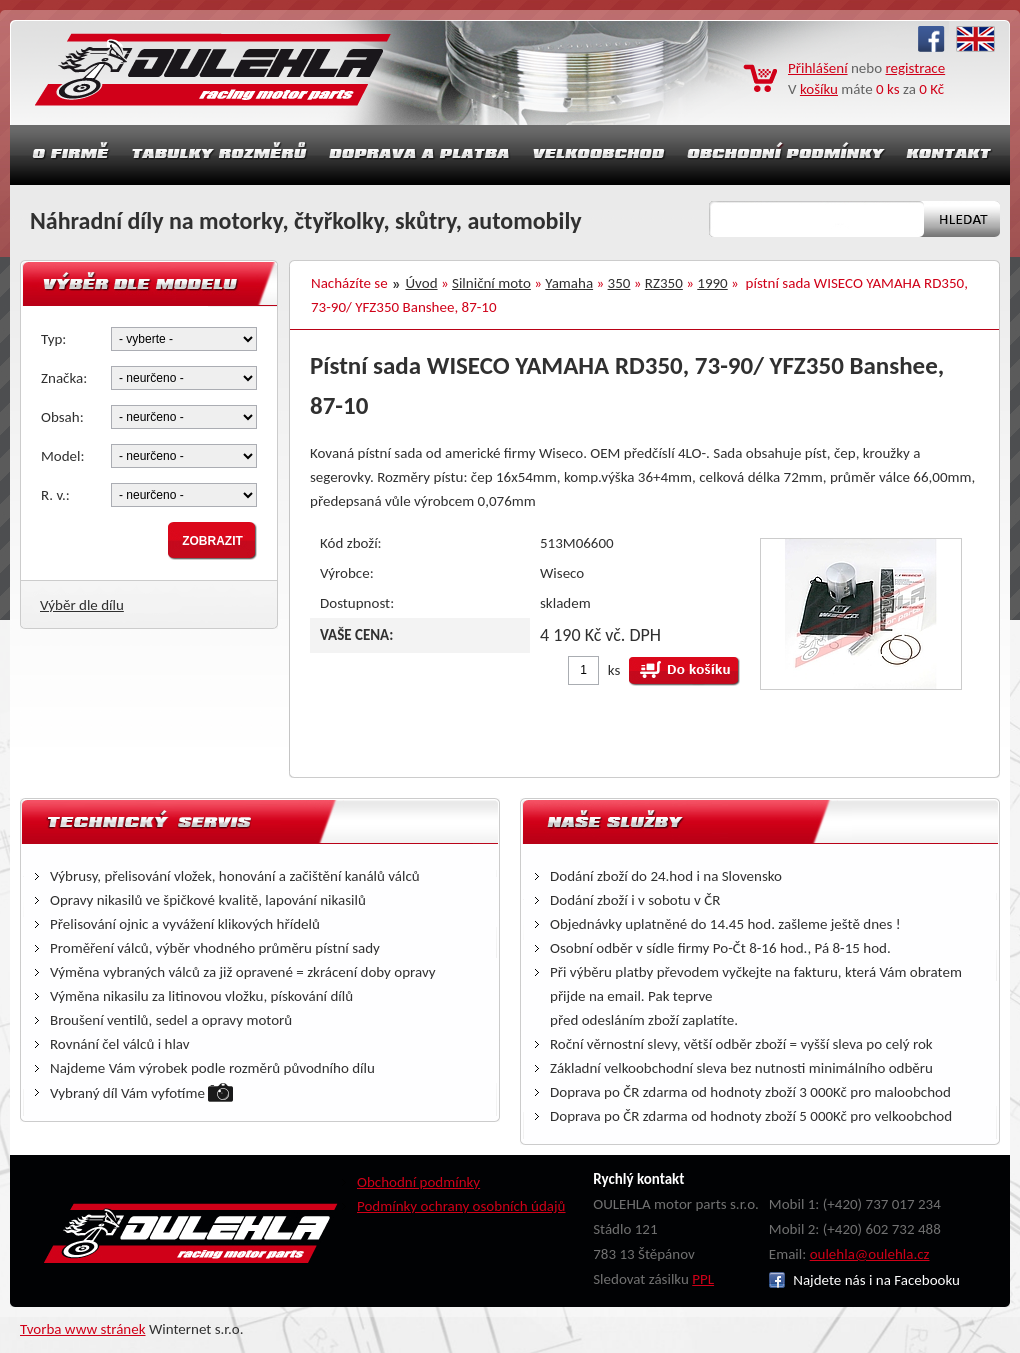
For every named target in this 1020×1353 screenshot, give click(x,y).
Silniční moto (491, 283)
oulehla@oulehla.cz (870, 1254)
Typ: (53, 339)
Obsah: (62, 417)
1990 (712, 283)
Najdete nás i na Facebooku (864, 1280)
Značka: (64, 378)
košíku (819, 89)
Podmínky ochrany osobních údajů (461, 1206)
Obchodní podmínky (418, 1182)
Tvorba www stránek (83, 1329)
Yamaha (569, 283)
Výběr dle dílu (82, 605)
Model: (63, 456)
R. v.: (55, 495)
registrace (916, 68)
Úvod (422, 283)
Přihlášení (818, 68)
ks (614, 670)
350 (619, 283)
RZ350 (664, 283)
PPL (703, 1279)
